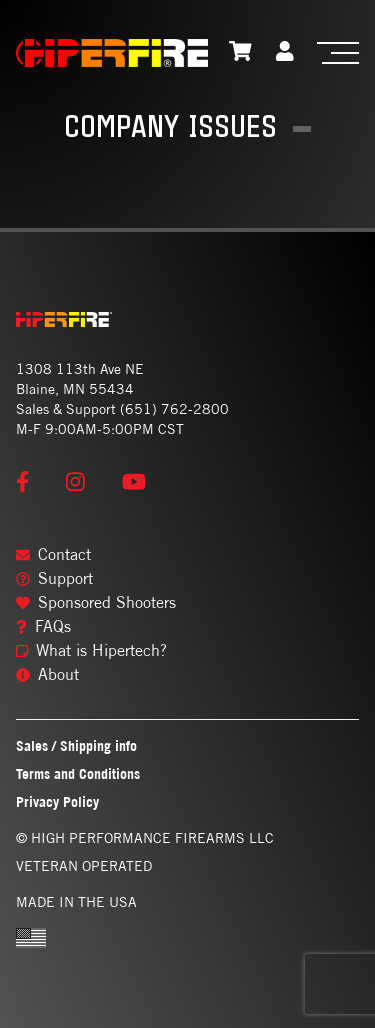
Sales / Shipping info (76, 745)
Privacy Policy (57, 801)
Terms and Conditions (78, 773)
